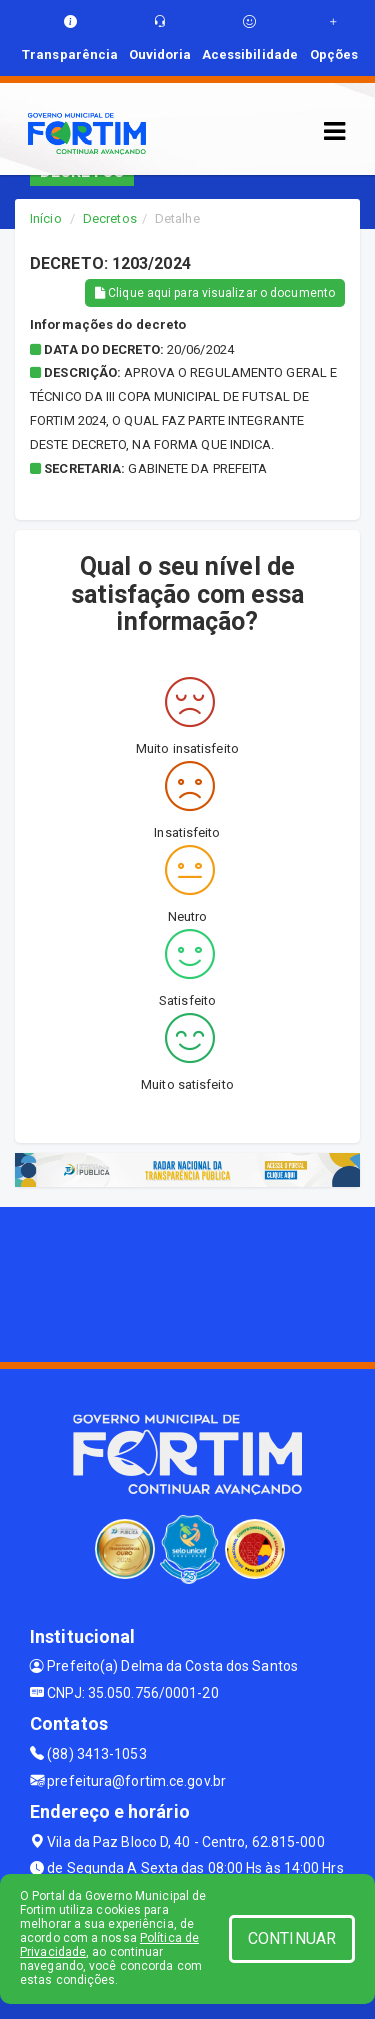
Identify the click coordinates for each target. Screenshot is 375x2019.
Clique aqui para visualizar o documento (215, 293)
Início (46, 218)
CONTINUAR (292, 1938)
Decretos (110, 218)
